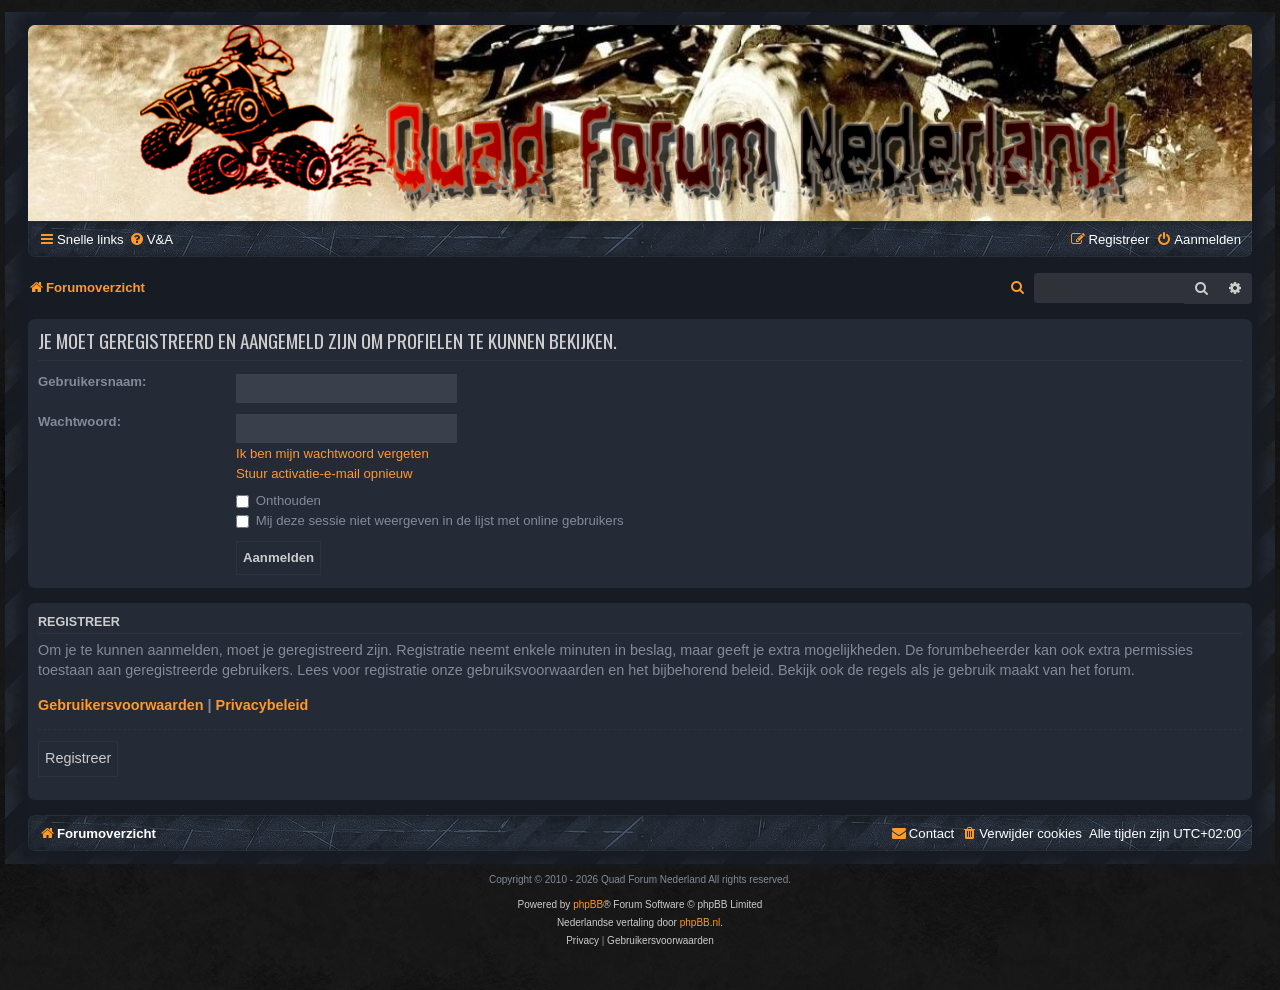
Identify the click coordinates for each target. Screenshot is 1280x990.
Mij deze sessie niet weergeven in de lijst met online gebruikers (430, 520)
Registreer (78, 758)
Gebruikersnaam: (92, 381)
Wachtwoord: (79, 421)
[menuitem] (151, 239)
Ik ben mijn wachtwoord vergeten (332, 453)
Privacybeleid (262, 705)
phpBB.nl (700, 922)
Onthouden (278, 500)
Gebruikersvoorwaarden (121, 705)
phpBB (588, 904)
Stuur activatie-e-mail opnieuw (324, 473)
